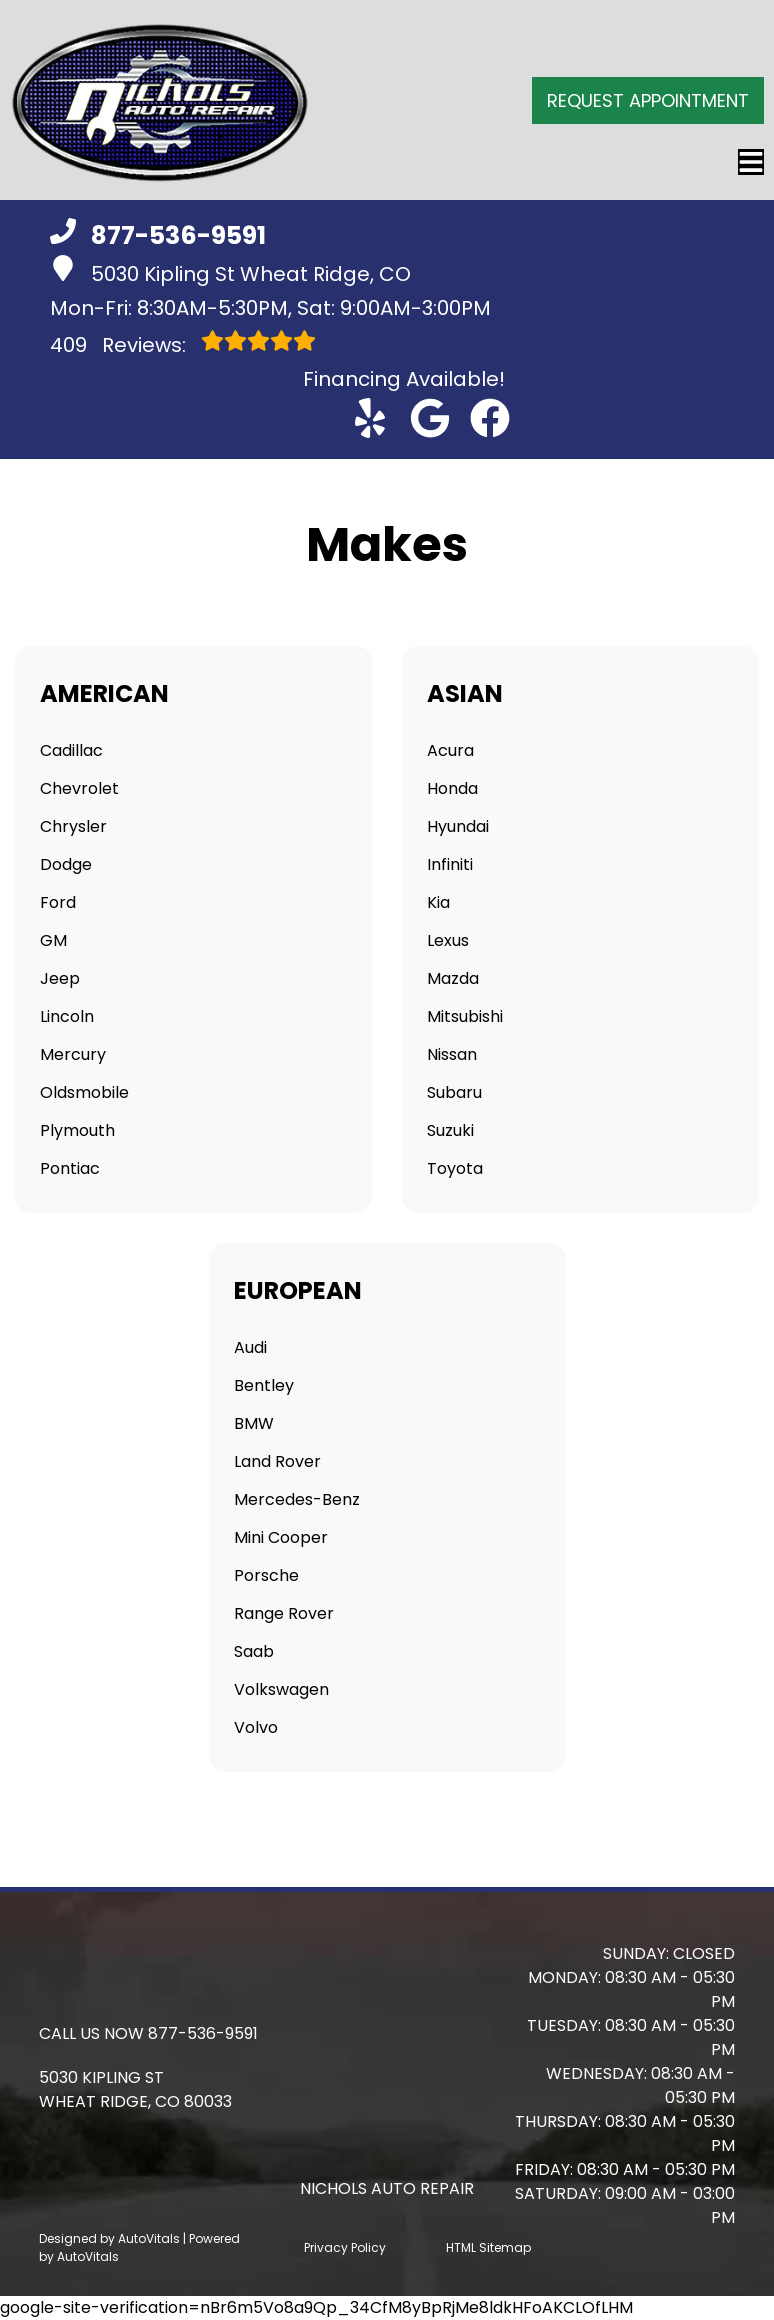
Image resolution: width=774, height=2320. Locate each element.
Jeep (60, 978)
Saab (254, 1651)
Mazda (453, 978)
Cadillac (71, 750)
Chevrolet (79, 788)
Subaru (454, 1092)
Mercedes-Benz (297, 1499)
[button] (370, 418)
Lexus (448, 940)
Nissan (452, 1054)
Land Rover (277, 1461)
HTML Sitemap (488, 2247)
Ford (58, 902)
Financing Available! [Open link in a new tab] (404, 379)
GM (53, 940)
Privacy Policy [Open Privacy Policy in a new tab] (345, 2247)
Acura (450, 750)
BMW (254, 1423)
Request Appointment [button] (648, 100)
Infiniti (450, 864)
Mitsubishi (465, 1016)
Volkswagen (281, 1689)
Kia (438, 902)
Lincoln (67, 1016)
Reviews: (183, 344)
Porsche (266, 1575)
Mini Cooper (281, 1537)
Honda (452, 788)
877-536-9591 (203, 2033)
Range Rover (284, 1613)
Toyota (455, 1168)
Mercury (73, 1054)
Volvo (256, 1727)
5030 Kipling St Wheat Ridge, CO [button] (230, 271)
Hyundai (458, 826)
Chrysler (73, 826)
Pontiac (70, 1168)
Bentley (264, 1385)
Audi (250, 1347)
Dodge (66, 864)
